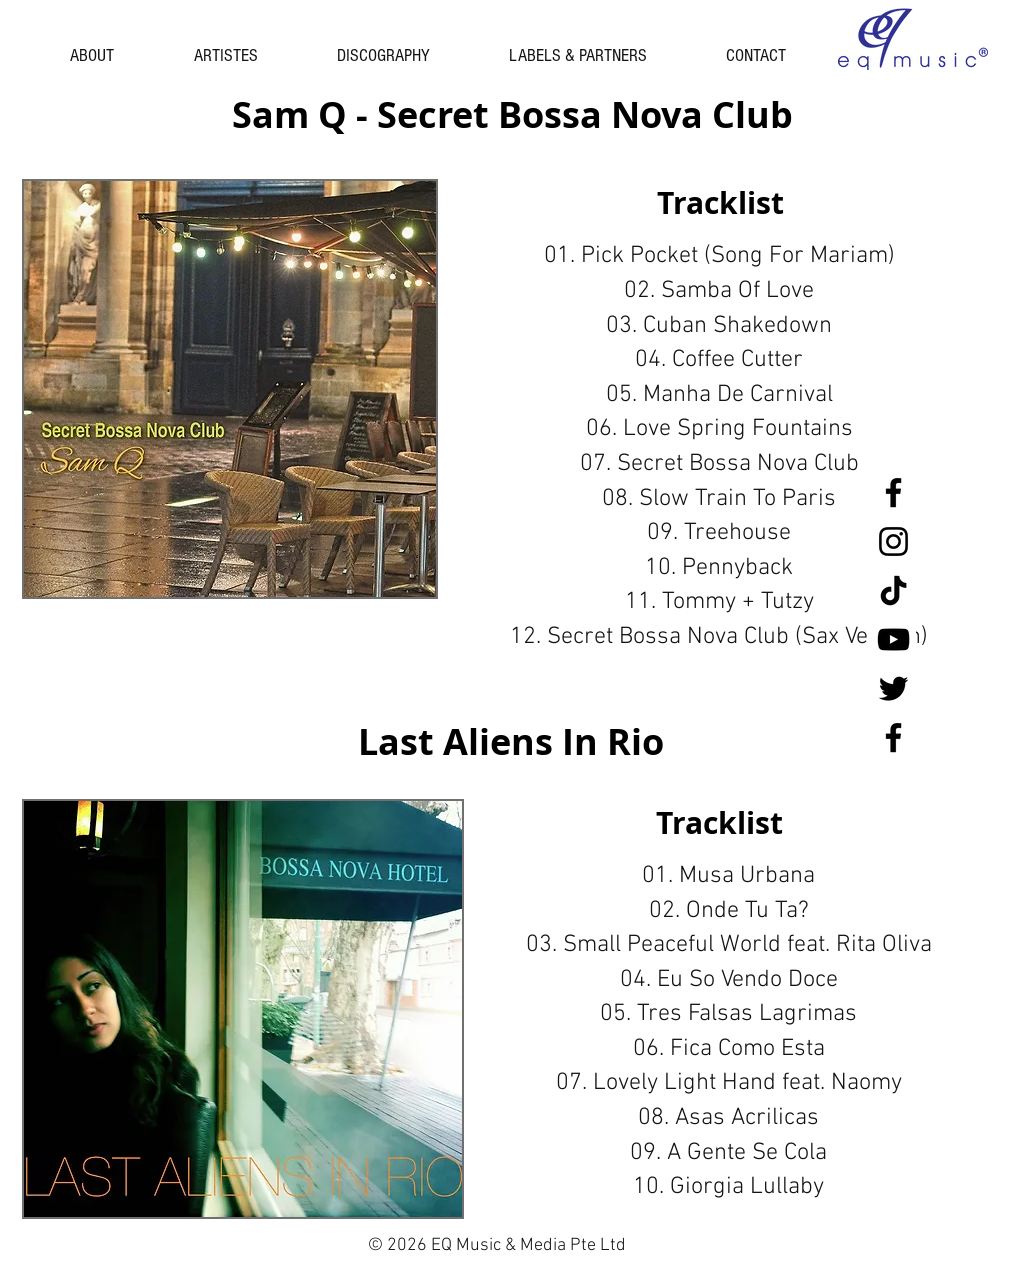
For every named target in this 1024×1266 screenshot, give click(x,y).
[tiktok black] (893, 590)
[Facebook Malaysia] (893, 737)
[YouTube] (893, 639)
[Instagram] (893, 541)
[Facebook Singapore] (893, 492)
